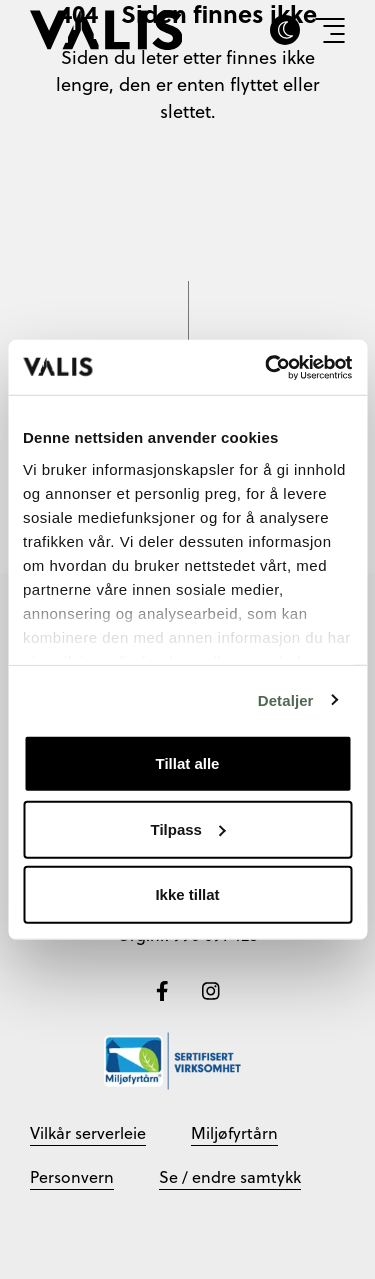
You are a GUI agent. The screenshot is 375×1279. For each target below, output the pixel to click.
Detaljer (286, 699)
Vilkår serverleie (88, 1133)
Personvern (72, 1177)
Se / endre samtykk (230, 1177)
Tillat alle (188, 763)
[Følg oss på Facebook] (164, 989)
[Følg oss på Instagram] (211, 989)
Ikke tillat (187, 894)
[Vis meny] (330, 30)
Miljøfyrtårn (234, 1133)
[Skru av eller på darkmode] (285, 30)
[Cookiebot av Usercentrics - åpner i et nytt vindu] (267, 367)
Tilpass (188, 828)
